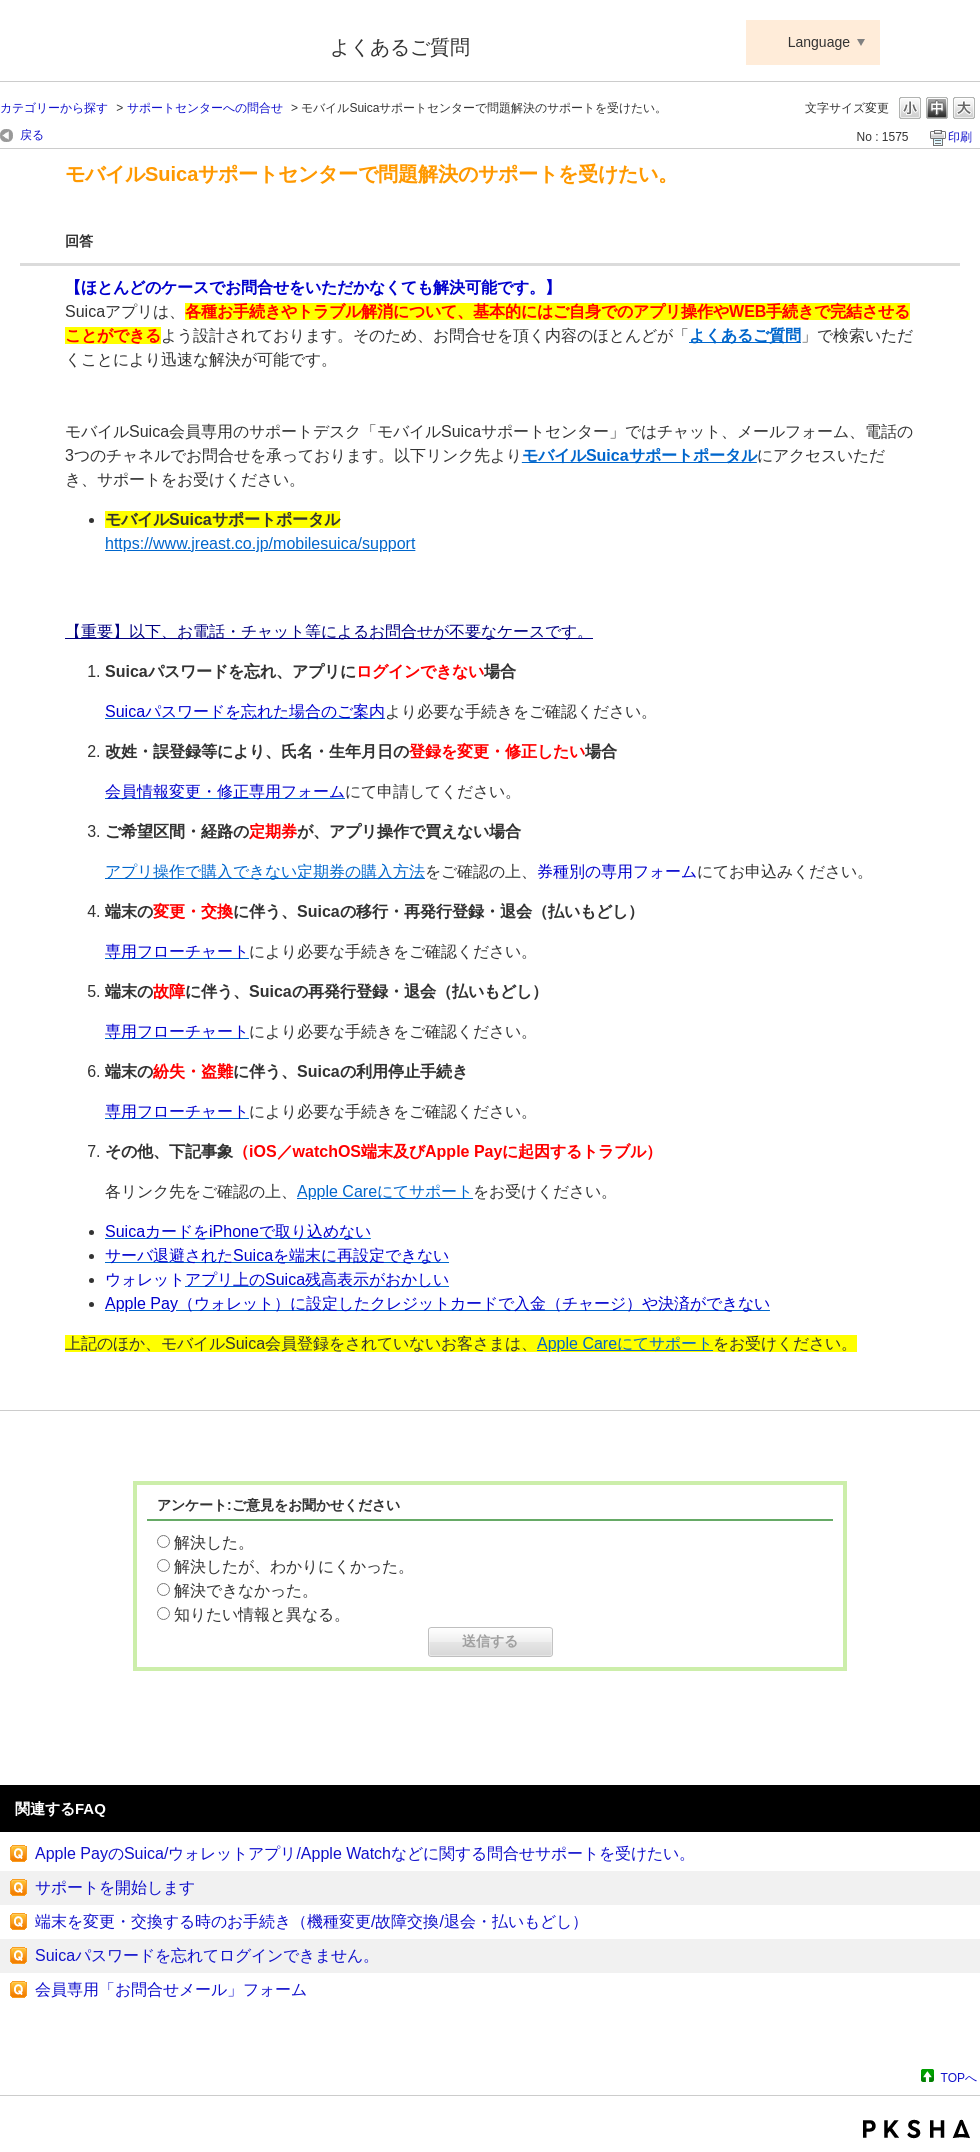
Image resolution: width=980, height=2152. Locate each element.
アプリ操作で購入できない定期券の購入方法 (265, 871)
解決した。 (214, 1542)
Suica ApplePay (151, 43)
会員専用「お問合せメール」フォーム (171, 1989)
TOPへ (959, 2077)
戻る (32, 135)
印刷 (960, 137)
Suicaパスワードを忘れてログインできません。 (207, 1955)
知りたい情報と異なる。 (262, 1614)
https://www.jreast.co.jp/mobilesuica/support (260, 543)
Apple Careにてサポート (385, 1191)
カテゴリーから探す (54, 108)
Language (819, 42)
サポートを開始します (115, 1887)
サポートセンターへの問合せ (205, 108)
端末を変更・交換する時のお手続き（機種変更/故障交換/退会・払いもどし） (311, 1921)
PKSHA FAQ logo (916, 2129)
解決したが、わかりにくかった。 (294, 1566)
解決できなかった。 (246, 1590)
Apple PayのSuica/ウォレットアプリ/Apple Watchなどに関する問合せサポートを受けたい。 (365, 1853)
